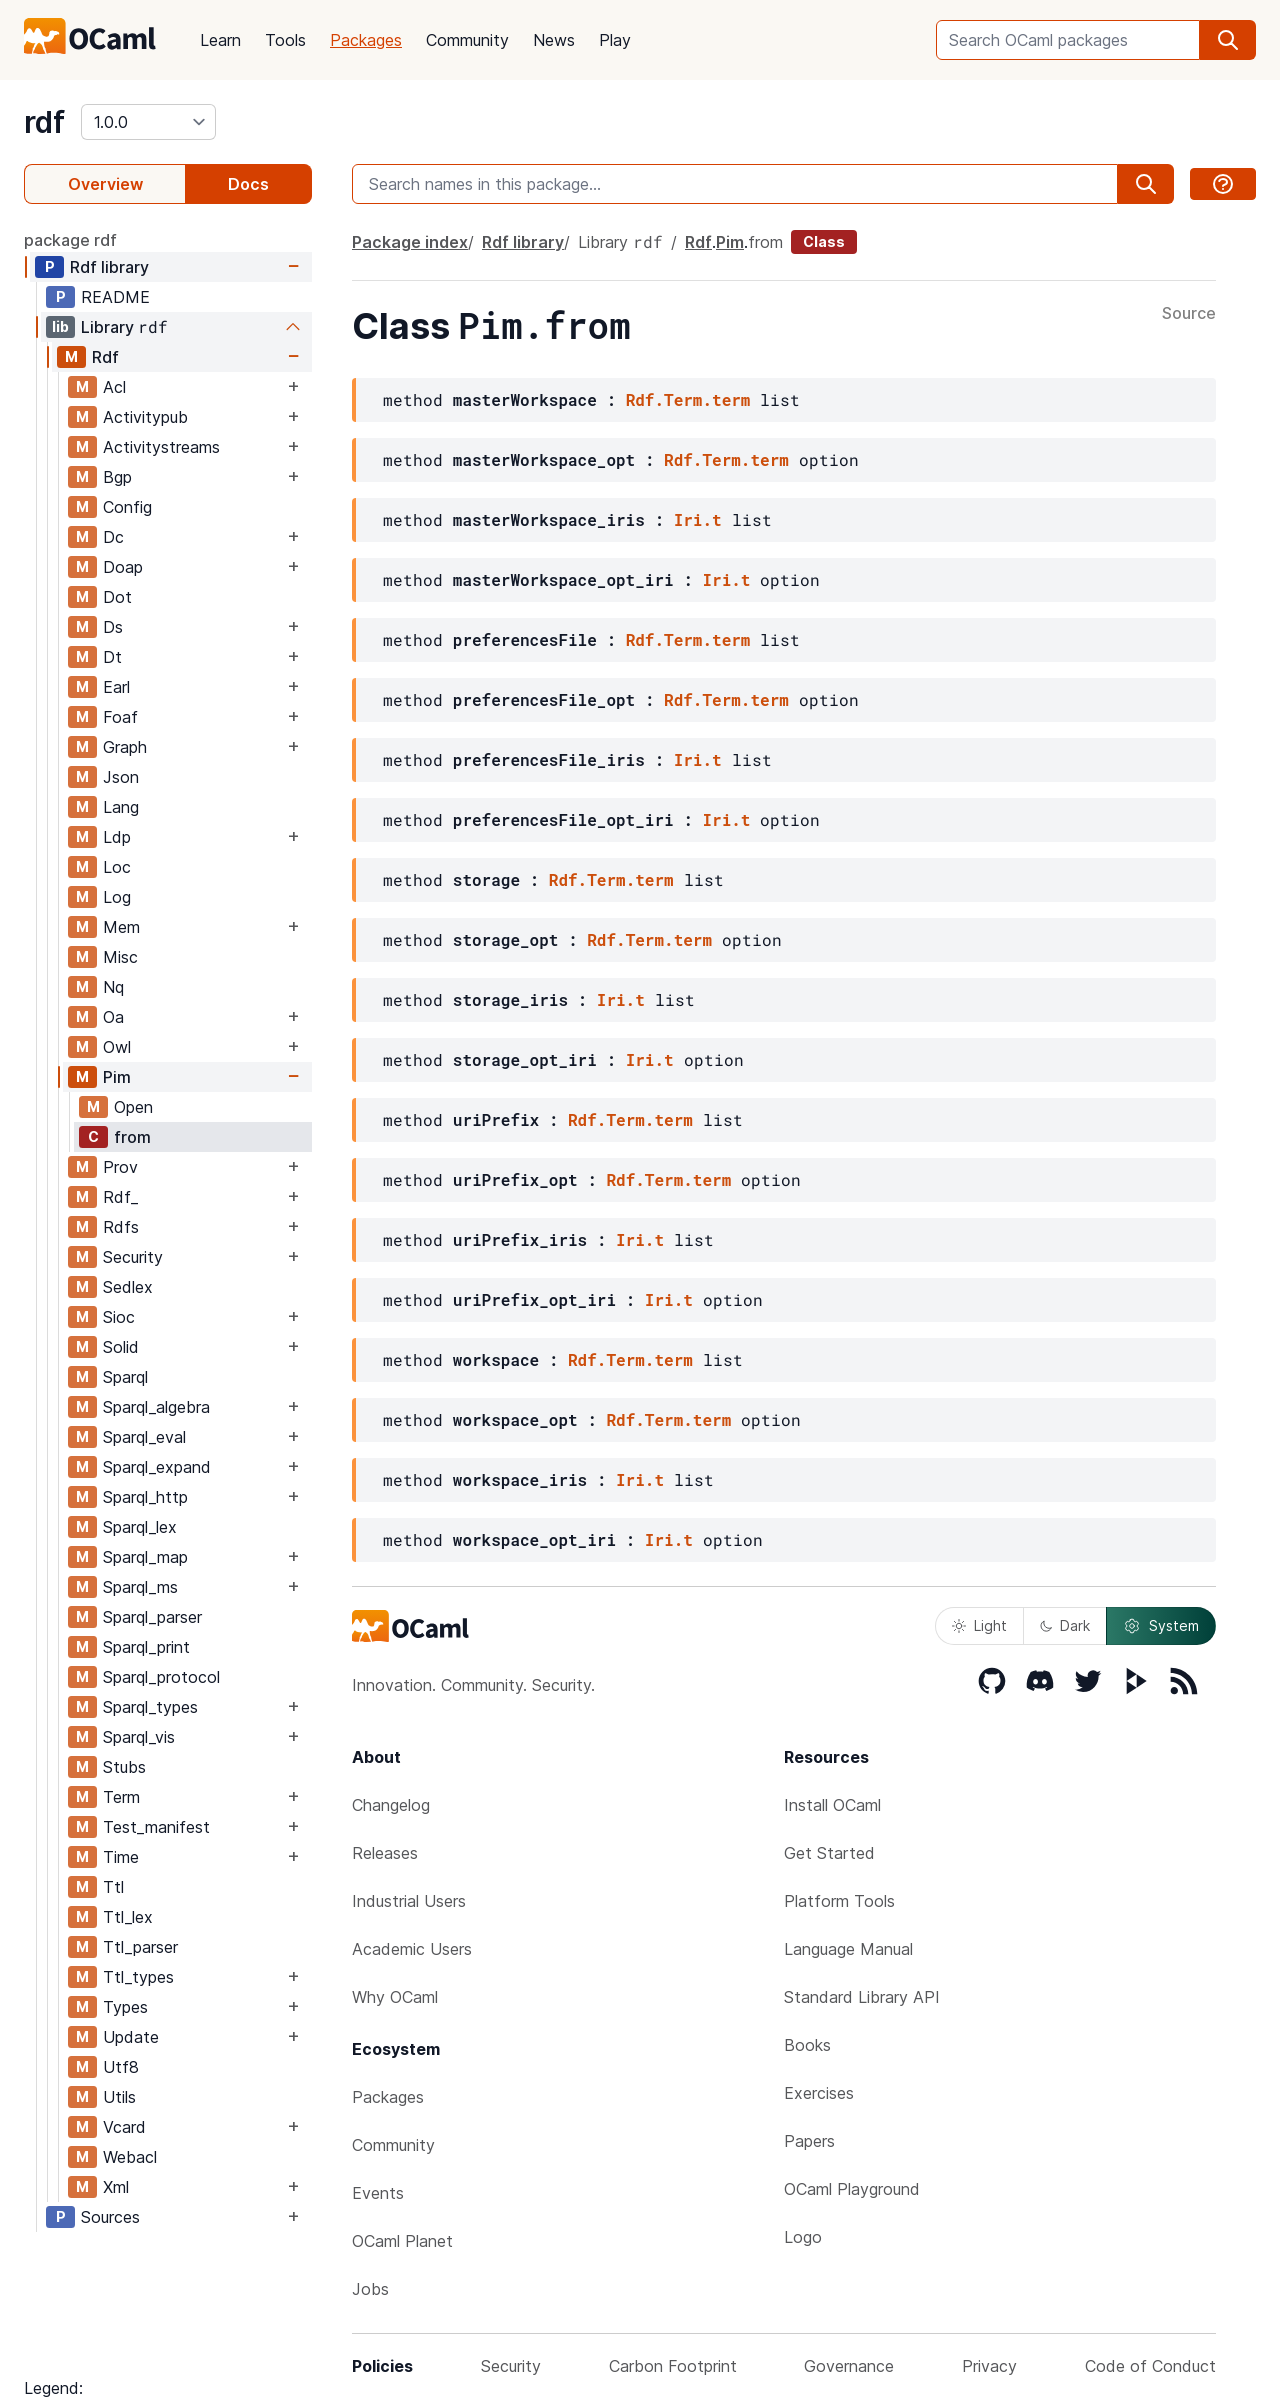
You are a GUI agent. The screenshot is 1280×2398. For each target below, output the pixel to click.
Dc (113, 537)
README (115, 297)
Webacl (130, 2157)
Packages (366, 40)
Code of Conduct (1150, 2366)
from (132, 1137)
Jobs (370, 2289)
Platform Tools (839, 1901)
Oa (113, 1017)
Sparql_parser (152, 1617)
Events (378, 2193)
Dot (117, 597)
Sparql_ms (140, 1587)
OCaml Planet (402, 2241)
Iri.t (698, 519)
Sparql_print (146, 1647)
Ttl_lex (128, 1917)
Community (467, 40)
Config (127, 507)
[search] (1228, 40)
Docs (248, 184)
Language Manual (848, 1949)
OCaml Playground (852, 2189)
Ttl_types (138, 1977)
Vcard (124, 2127)
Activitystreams (161, 447)
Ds (113, 627)
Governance (849, 2366)
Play (615, 40)
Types (125, 2007)
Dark (1065, 1625)
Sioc (119, 1317)
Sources (110, 2217)
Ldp (117, 837)
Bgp (117, 477)
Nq (113, 987)
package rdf (70, 240)
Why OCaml (395, 1997)
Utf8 (121, 2067)
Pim (117, 1077)
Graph (125, 747)
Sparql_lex (140, 1527)
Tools (285, 40)
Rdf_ (120, 1197)
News (554, 40)
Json (121, 777)
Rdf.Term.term (688, 399)
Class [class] (824, 241)
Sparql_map (145, 1557)
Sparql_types (150, 1707)
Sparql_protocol (161, 1677)
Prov (120, 1167)
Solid (121, 1347)
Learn (220, 40)
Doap (123, 567)
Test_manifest (156, 1827)
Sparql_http (145, 1497)
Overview (105, 184)
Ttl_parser (140, 1947)
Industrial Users (409, 1901)
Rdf (105, 357)
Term (121, 1797)
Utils (119, 2097)
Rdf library (109, 267)
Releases (385, 1853)
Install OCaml (832, 1805)
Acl (114, 387)
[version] (148, 122)
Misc (120, 957)
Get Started (829, 1853)
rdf (44, 122)
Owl (117, 1047)
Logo (803, 2237)
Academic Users (412, 1949)
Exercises (819, 2093)
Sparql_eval (144, 1437)
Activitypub (145, 417)
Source (1189, 314)
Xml (116, 2187)
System (1161, 1626)
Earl (116, 687)
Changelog (391, 1805)
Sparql (125, 1377)
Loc (117, 867)
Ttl (113, 1887)
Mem (121, 927)
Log (117, 897)
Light (979, 1625)
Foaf (120, 717)
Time (121, 1857)
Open (133, 1107)
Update (131, 2037)
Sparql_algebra (156, 1407)
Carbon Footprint (673, 2366)
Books (807, 2045)
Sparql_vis (139, 1737)
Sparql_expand (157, 1467)
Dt (112, 657)
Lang (121, 807)
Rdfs (121, 1227)
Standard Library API (862, 1997)
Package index (410, 242)
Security (133, 1257)
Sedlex (128, 1287)
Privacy (989, 2366)
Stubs (124, 1767)
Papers (809, 2141)
